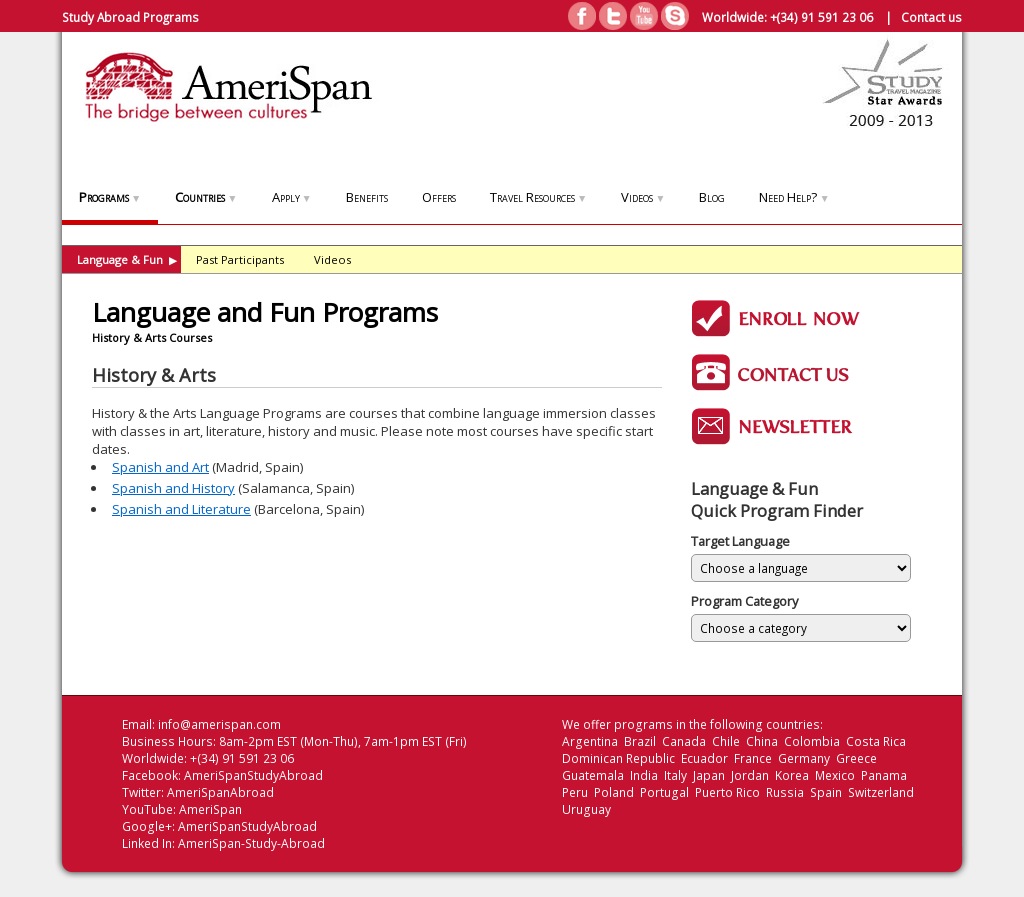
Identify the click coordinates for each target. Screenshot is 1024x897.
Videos (643, 197)
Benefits (367, 197)
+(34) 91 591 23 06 (821, 17)
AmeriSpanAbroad (220, 792)
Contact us (931, 17)
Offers (439, 197)
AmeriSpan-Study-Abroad (251, 843)
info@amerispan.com (219, 724)
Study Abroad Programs (130, 17)
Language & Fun (127, 259)
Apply (292, 197)
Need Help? (794, 197)
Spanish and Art (160, 467)
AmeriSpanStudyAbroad (253, 775)
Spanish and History (173, 488)
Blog (712, 197)
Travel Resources (538, 197)
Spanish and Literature (181, 509)
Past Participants (240, 259)
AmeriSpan (210, 809)
